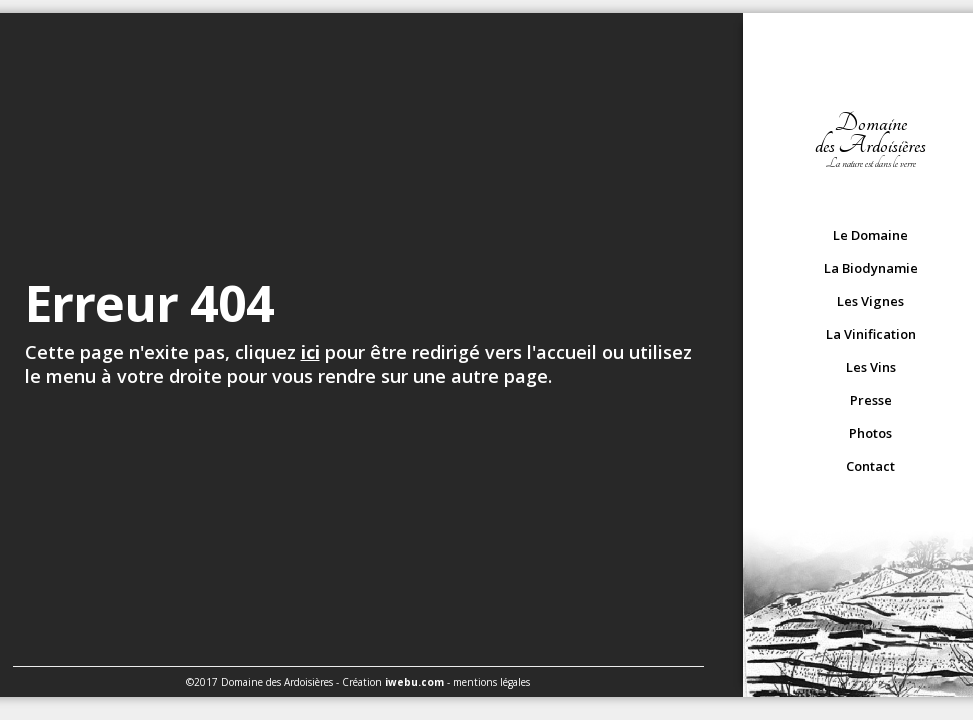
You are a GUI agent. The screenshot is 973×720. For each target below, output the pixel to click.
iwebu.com (414, 682)
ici (310, 352)
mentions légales (491, 682)
